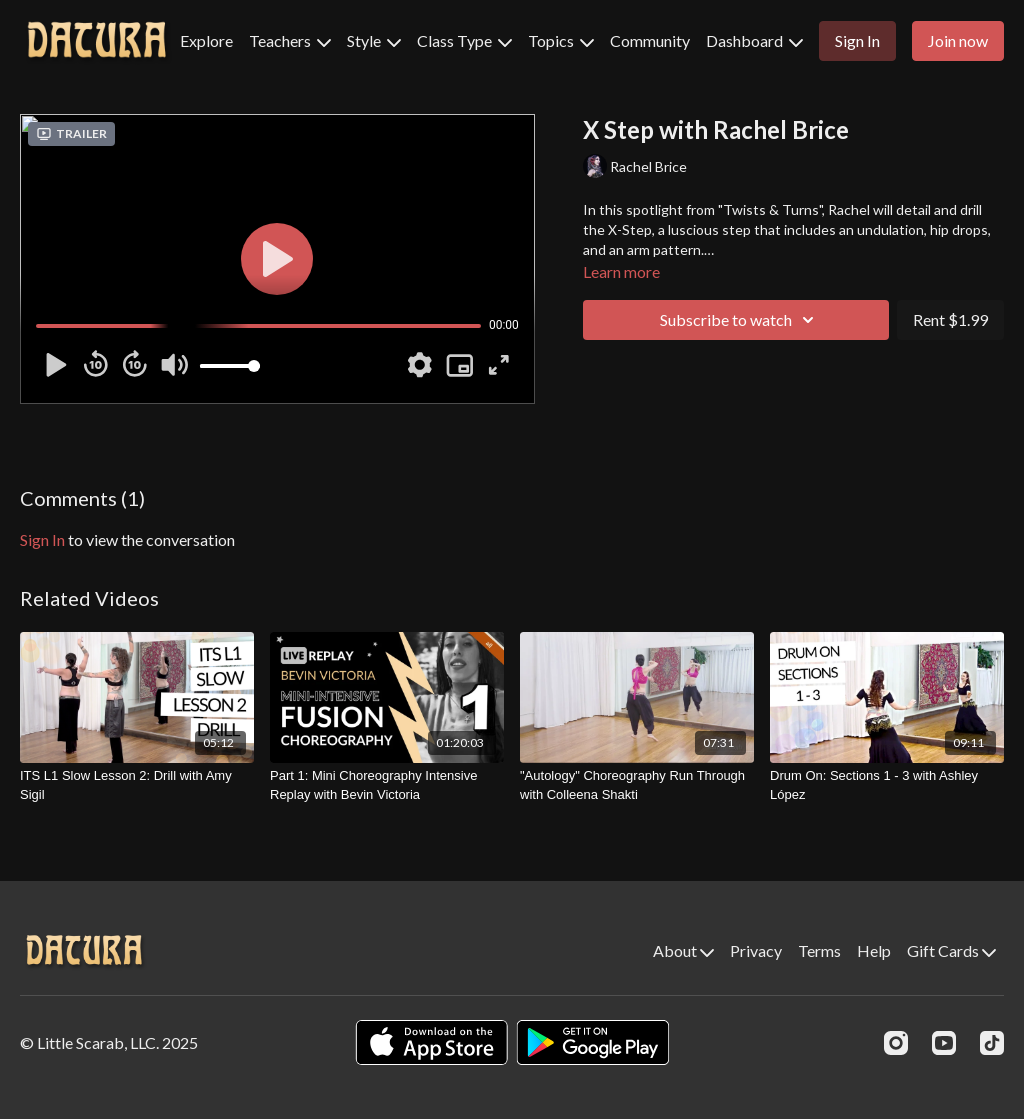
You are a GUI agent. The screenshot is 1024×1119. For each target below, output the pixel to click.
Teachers (290, 40)
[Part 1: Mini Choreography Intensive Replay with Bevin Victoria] (387, 785)
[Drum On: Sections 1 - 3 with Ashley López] (887, 785)
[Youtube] (944, 1043)
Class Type (464, 40)
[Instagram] (896, 1043)
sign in (42, 539)
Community (650, 40)
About (683, 950)
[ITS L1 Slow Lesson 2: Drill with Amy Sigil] (137, 785)
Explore (206, 40)
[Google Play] (593, 1042)
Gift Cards (951, 950)
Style (374, 40)
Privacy (756, 950)
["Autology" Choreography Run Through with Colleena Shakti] (637, 785)
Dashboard (754, 40)
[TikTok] (992, 1043)
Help (874, 950)
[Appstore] (431, 1042)
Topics (561, 40)
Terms (819, 950)
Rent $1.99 (950, 319)
